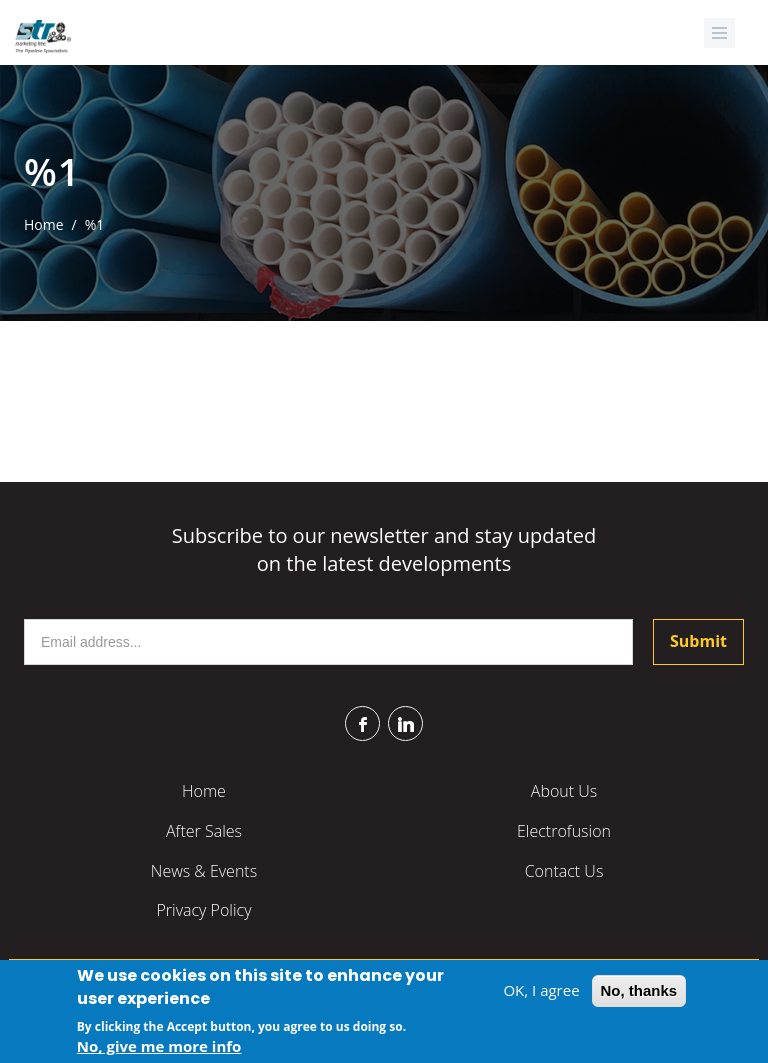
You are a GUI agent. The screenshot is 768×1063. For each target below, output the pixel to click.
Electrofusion (564, 831)
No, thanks (639, 993)
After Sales (204, 831)
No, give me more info (159, 1049)
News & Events (204, 871)
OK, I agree (541, 993)
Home (44, 224)
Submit (698, 641)
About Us (564, 791)
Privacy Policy (203, 910)
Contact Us (564, 871)
